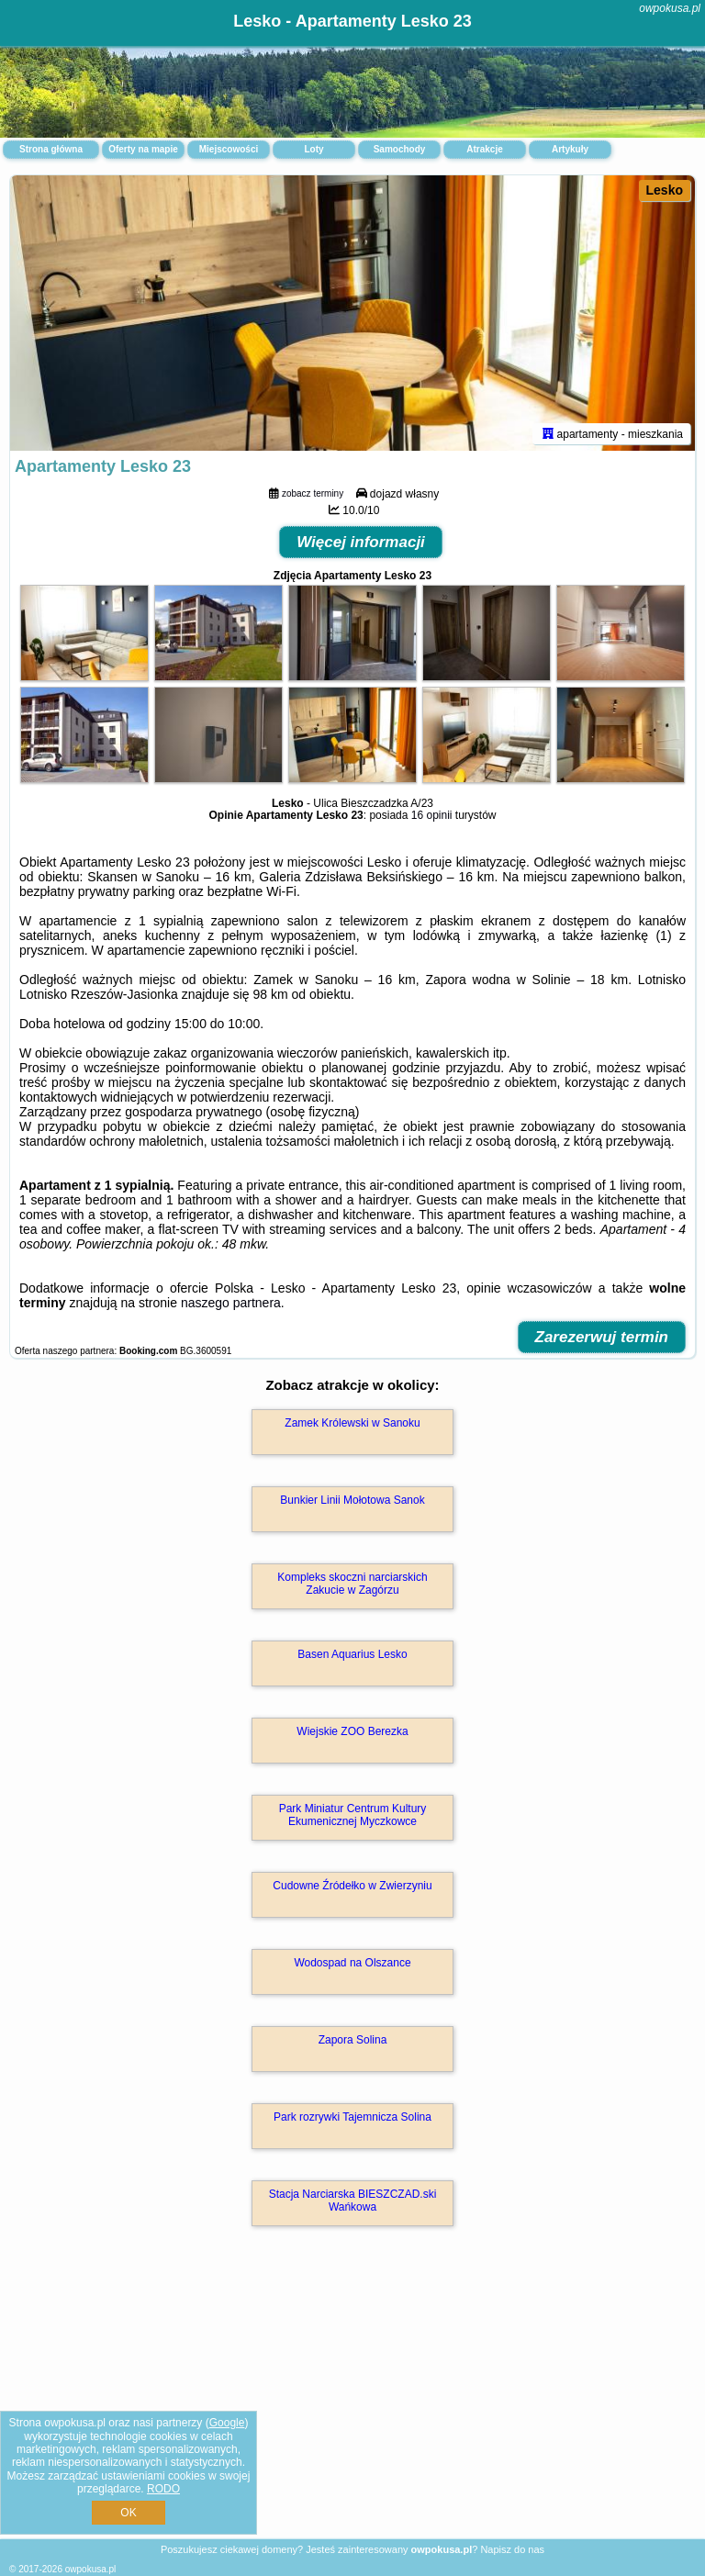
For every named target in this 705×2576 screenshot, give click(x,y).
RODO (163, 2488)
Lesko (664, 190)
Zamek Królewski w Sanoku (352, 1423)
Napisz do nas (512, 2549)
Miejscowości (228, 149)
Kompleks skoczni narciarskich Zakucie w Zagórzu (352, 1583)
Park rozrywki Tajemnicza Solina (352, 2117)
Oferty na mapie (143, 149)
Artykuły (570, 149)
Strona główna (51, 149)
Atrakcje (484, 149)
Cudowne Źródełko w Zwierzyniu (352, 1885)
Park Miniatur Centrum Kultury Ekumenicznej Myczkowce (353, 1815)
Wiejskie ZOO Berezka (352, 1731)
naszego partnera (231, 1302)
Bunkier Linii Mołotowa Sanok (352, 1500)
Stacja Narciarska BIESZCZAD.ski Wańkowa (353, 2200)
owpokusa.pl (669, 8)
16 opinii (432, 815)
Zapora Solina (353, 2039)
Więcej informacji (361, 542)
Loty (313, 149)
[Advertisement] (352, 2402)
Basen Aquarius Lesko (352, 1654)
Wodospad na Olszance (352, 1962)
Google (227, 2422)
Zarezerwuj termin (602, 1337)
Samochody (400, 149)
